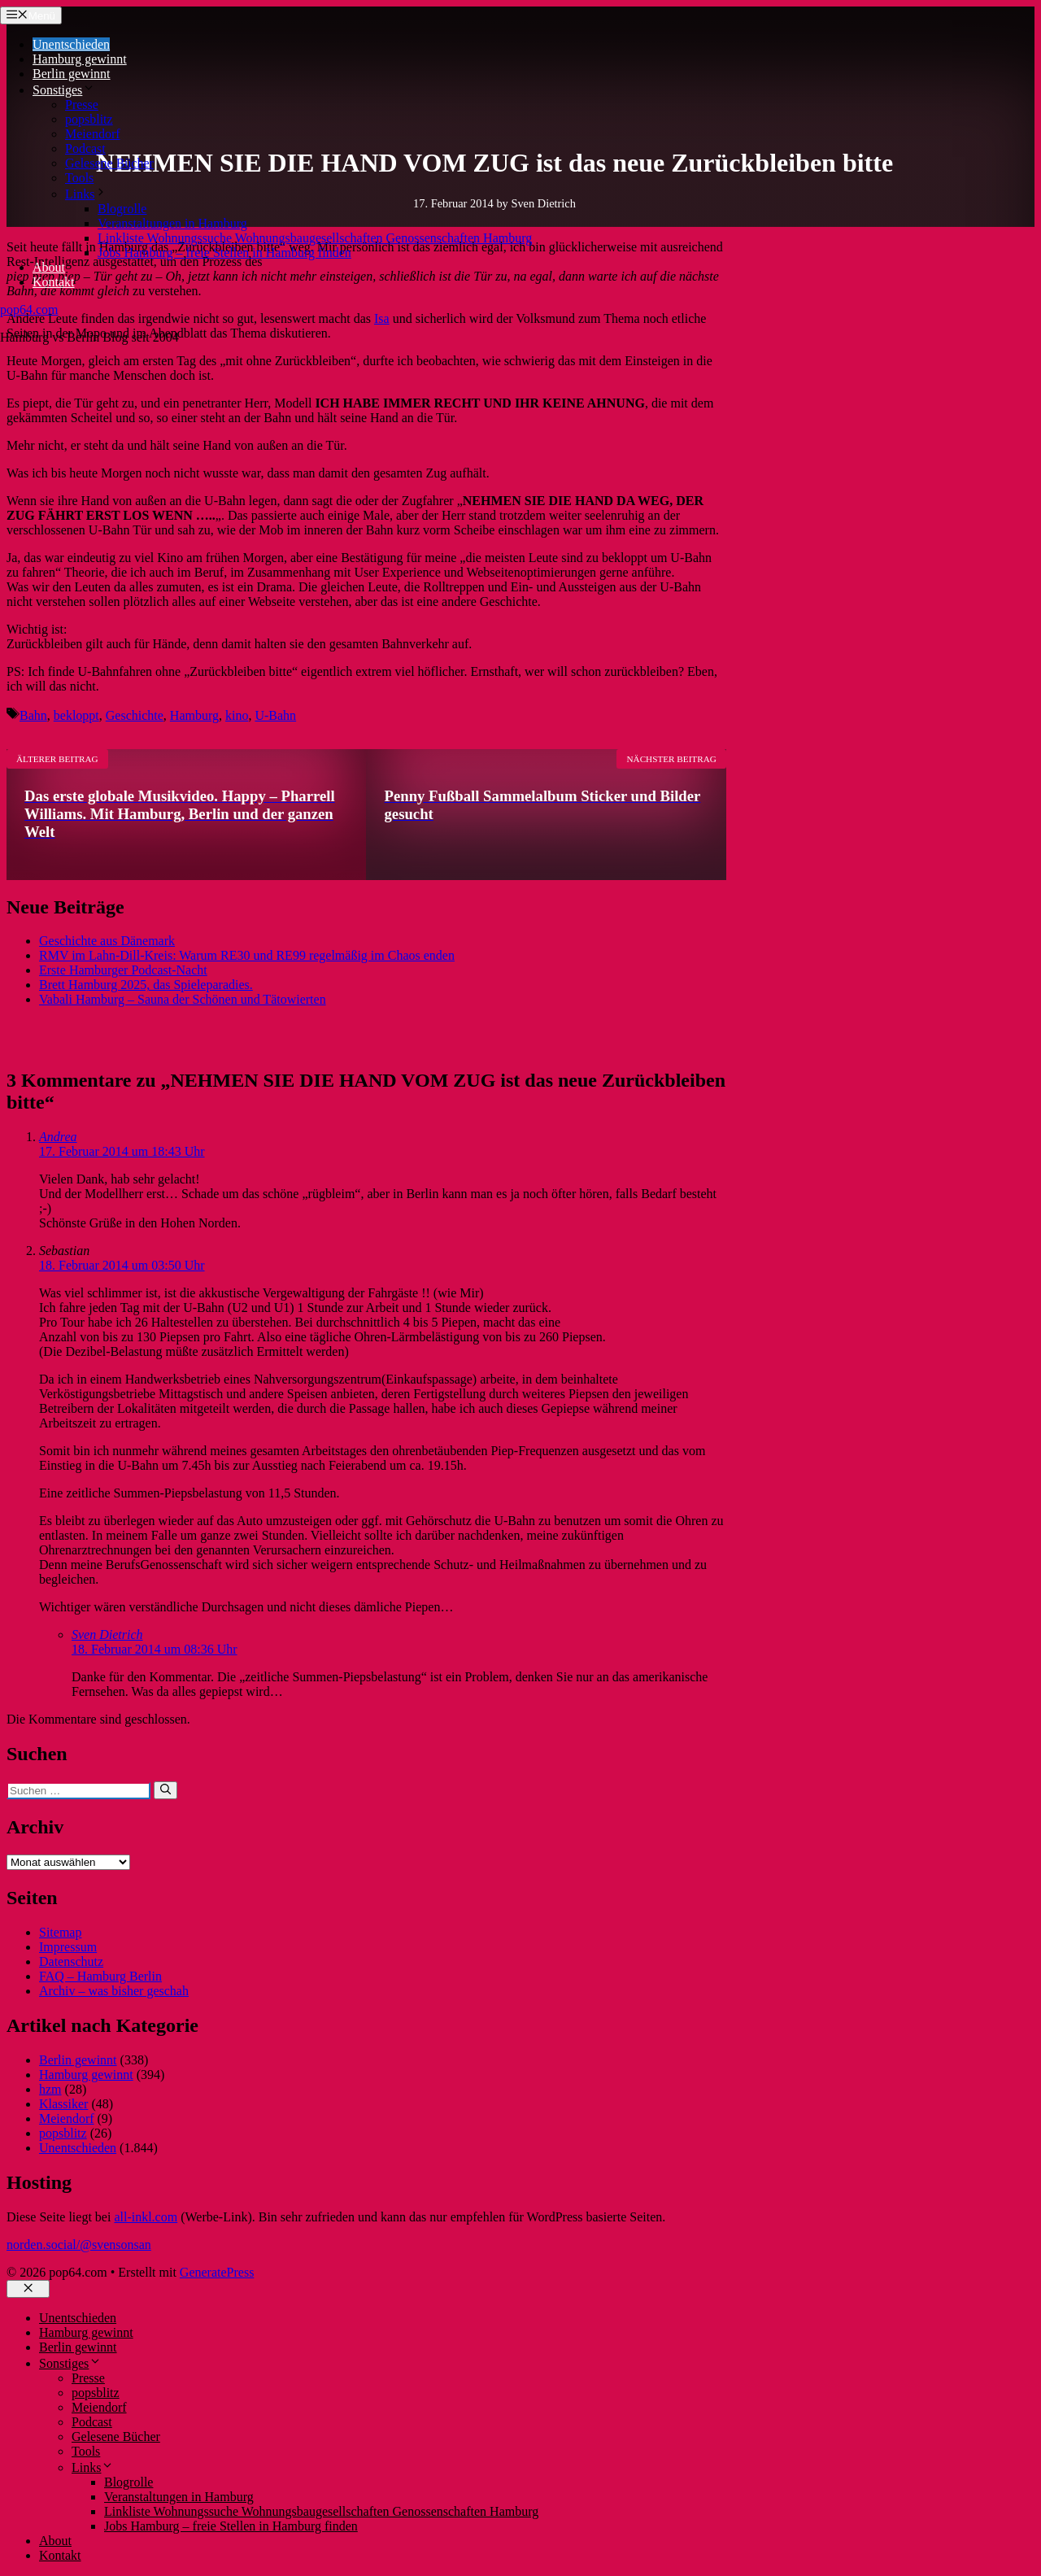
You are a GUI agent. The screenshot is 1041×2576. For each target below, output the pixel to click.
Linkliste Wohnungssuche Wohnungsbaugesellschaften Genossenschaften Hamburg (315, 238)
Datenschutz (71, 1961)
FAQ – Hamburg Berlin (100, 1976)
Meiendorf (92, 134)
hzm (50, 2089)
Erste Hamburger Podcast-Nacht (123, 970)
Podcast (85, 148)
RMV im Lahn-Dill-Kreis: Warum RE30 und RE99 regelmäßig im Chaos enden (247, 955)
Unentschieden (71, 44)
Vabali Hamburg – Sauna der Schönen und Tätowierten (182, 999)
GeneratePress (217, 2272)
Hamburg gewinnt (80, 59)
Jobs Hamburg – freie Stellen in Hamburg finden (224, 252)
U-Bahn (275, 715)
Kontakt (54, 282)
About (49, 267)
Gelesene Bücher (109, 163)
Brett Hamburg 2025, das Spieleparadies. (146, 985)
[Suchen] (165, 1790)
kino (236, 715)
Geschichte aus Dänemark (107, 941)
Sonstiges (64, 90)
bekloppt (76, 715)
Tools (79, 178)
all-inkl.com (145, 2217)
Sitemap (60, 1932)
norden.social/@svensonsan (79, 2244)
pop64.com (29, 309)
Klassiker (63, 2104)
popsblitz (89, 119)
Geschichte (134, 715)
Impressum (68, 1947)
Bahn (33, 715)
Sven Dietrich (107, 1634)
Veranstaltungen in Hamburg (172, 223)
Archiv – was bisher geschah (114, 1991)
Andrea (58, 1137)
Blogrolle (122, 209)
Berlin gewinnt (72, 74)
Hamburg (194, 715)
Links (86, 194)
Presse (81, 104)
